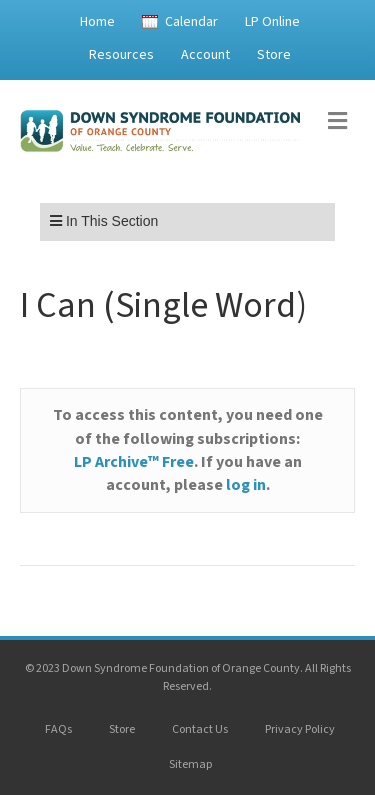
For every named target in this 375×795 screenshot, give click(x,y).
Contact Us (200, 729)
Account (205, 55)
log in (246, 485)
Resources (121, 55)
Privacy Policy (300, 729)
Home (97, 22)
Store (274, 55)
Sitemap (190, 764)
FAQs (58, 729)
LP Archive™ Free (134, 462)
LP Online (272, 22)
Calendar (191, 22)
